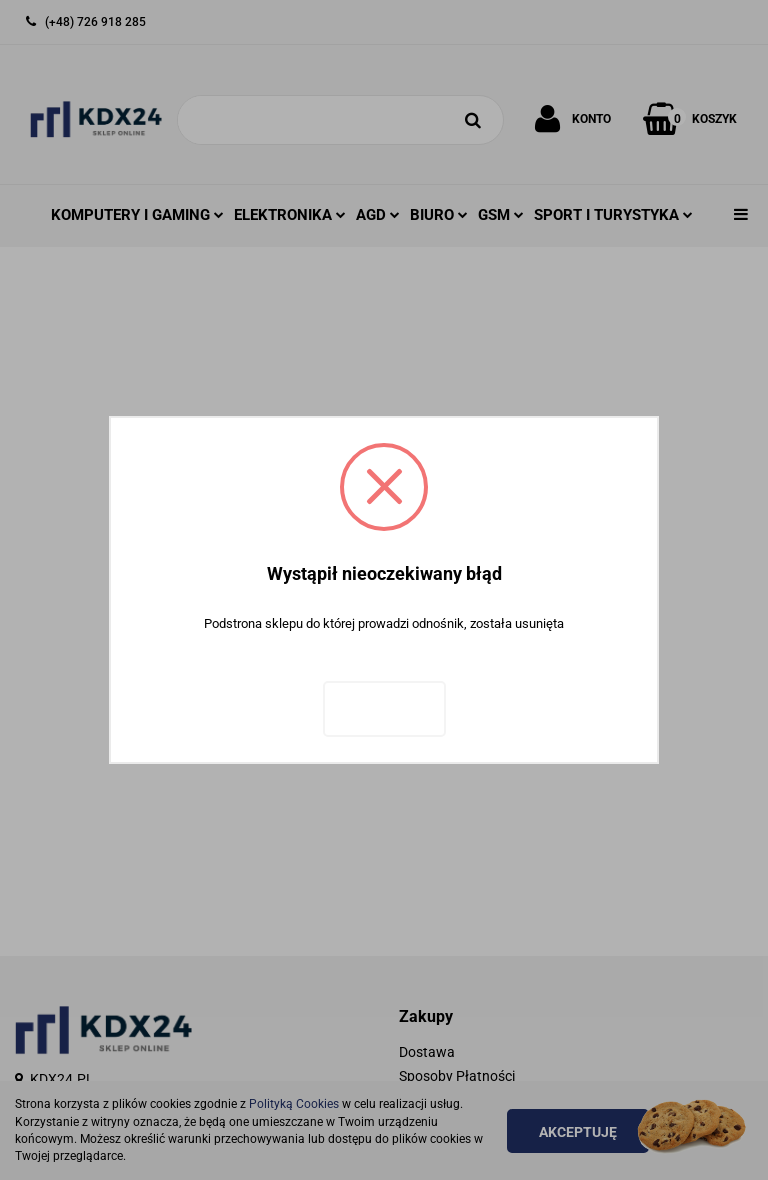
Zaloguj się (384, 709)
